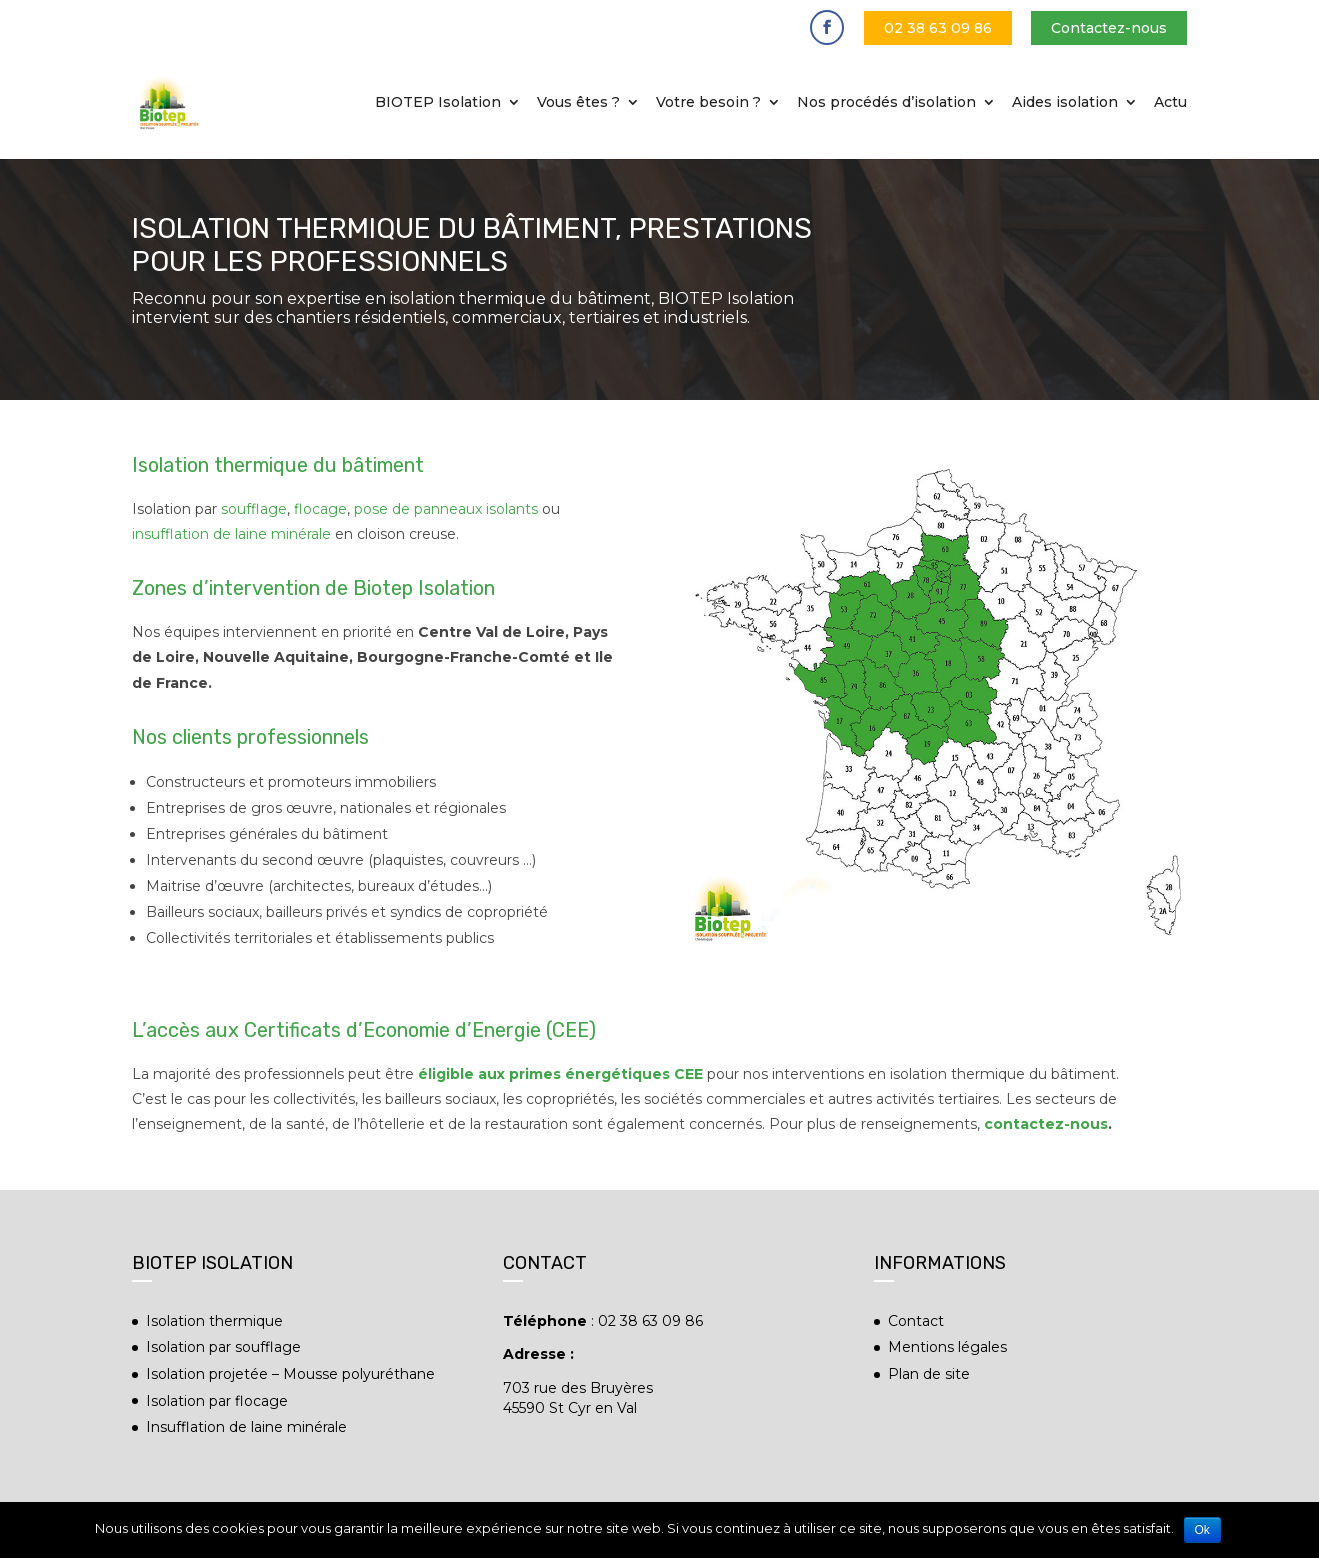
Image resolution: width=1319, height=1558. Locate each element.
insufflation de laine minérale (231, 534)
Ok (1202, 1530)
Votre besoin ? (708, 103)
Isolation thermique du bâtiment (278, 465)
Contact (916, 1321)
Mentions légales (947, 1347)
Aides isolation (1065, 103)
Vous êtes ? (578, 103)
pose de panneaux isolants (446, 509)
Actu (1170, 103)
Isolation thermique (214, 1321)
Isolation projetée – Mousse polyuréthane (290, 1374)
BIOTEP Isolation (438, 103)
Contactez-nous (1109, 28)
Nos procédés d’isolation (886, 103)
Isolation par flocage (217, 1401)
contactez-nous (1046, 1124)
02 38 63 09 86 (938, 28)
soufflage (254, 509)
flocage (320, 509)
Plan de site (929, 1374)
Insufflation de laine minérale (246, 1427)
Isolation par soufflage (223, 1347)
